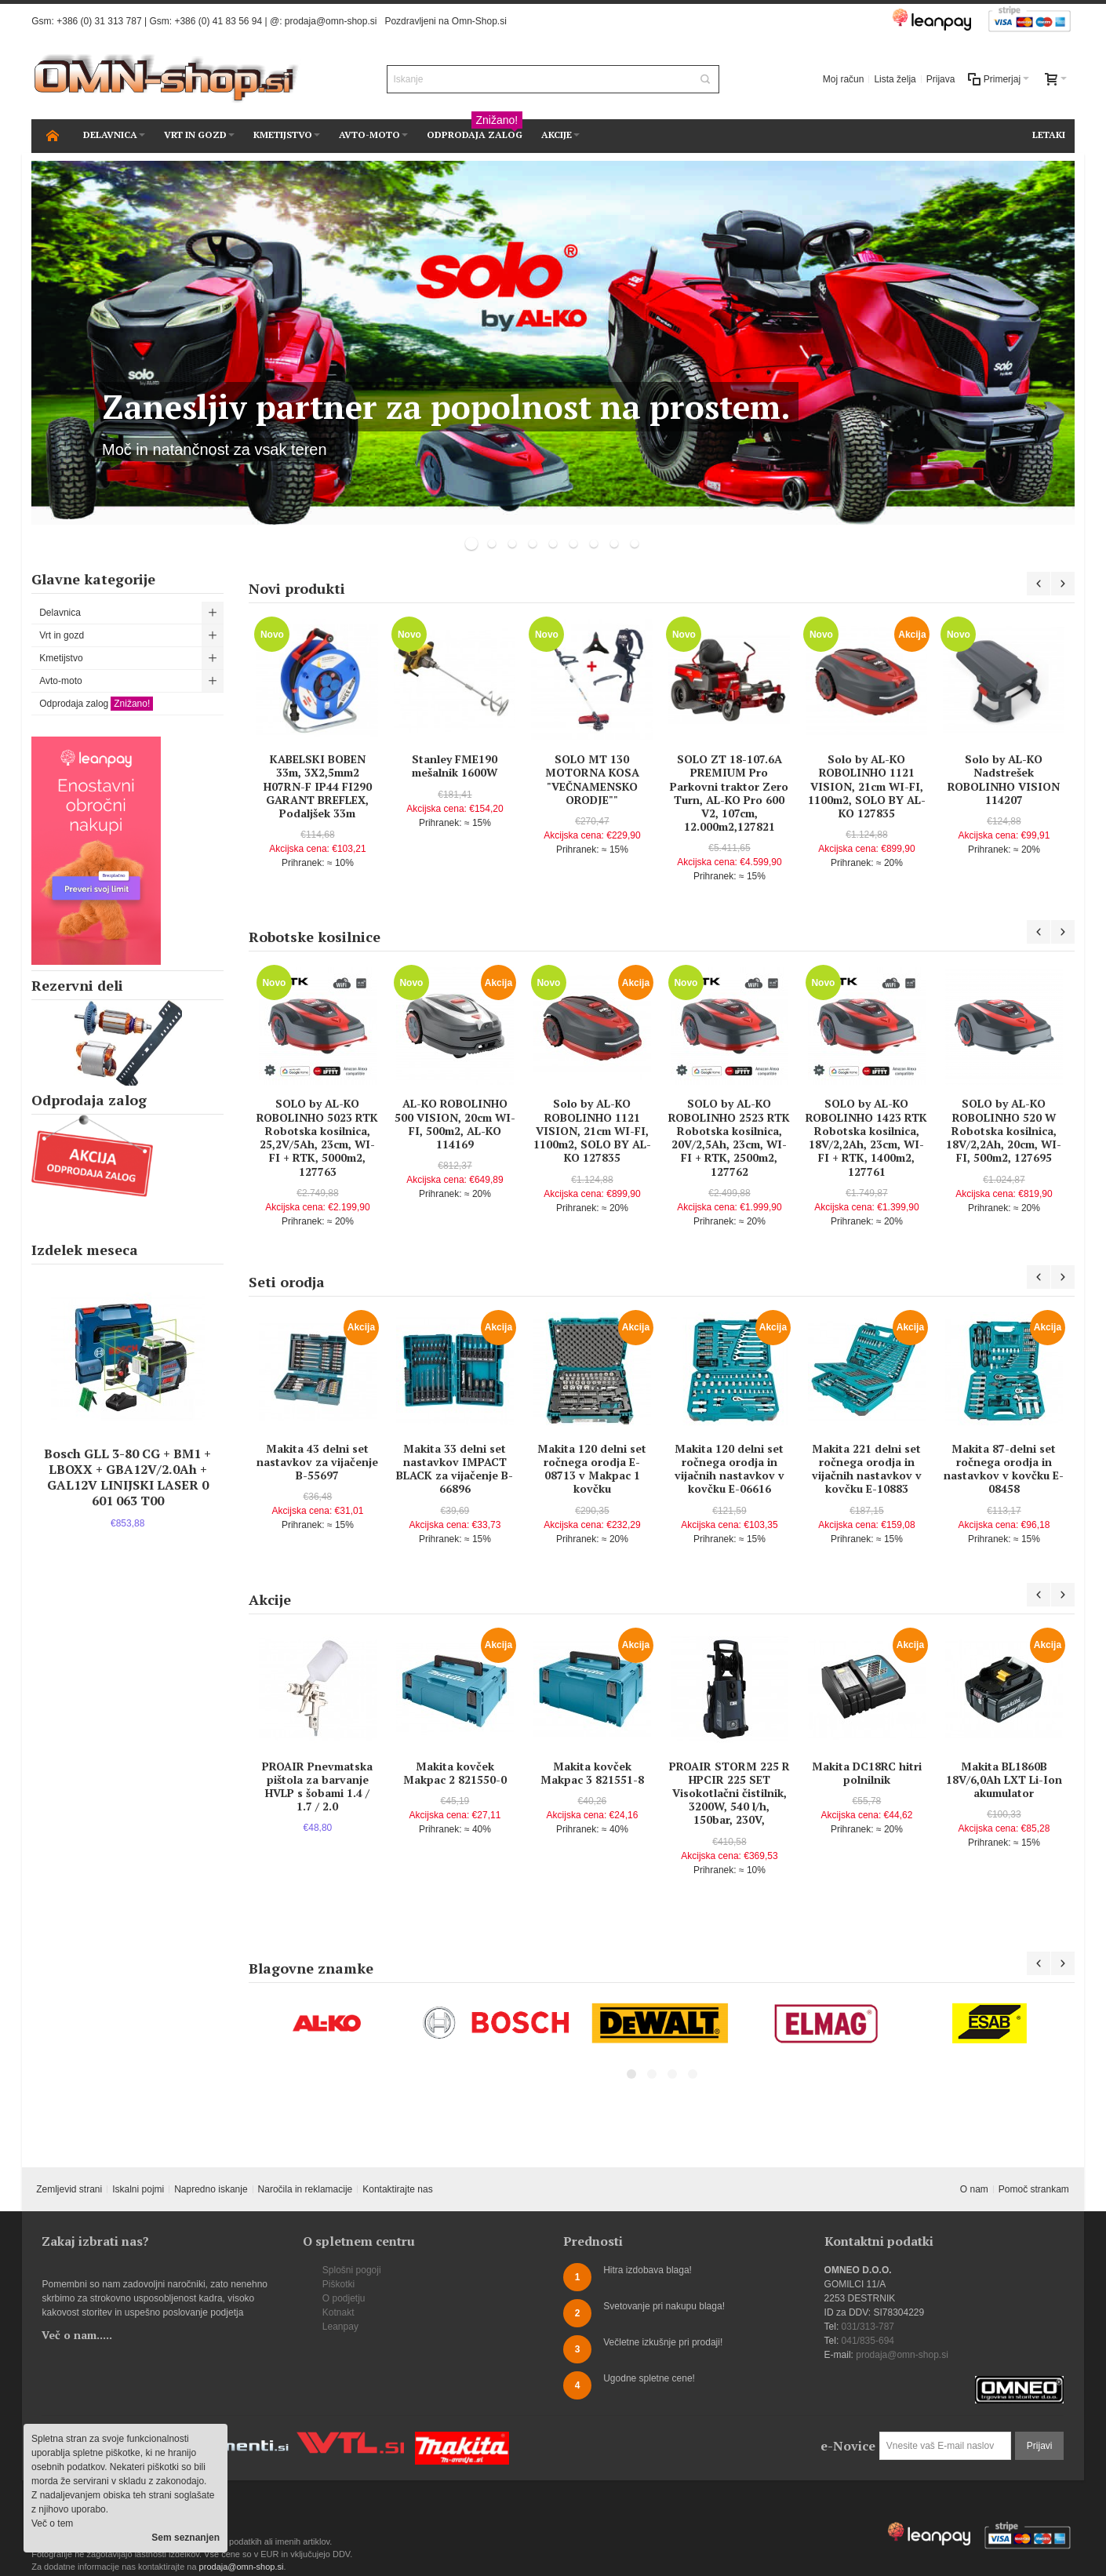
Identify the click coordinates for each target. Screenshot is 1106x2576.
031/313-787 (868, 2326)
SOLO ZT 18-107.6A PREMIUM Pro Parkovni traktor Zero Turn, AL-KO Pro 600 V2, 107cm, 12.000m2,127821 (729, 792)
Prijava (940, 79)
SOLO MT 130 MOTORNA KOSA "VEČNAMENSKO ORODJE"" (592, 779)
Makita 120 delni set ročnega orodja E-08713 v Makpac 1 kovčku (591, 1469)
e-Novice (847, 2445)
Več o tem (52, 2523)
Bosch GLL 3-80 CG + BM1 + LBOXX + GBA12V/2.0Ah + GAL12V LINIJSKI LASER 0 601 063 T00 (127, 1477)
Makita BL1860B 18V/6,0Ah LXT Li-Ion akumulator (1004, 1779)
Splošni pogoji (351, 2270)
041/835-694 (868, 2340)
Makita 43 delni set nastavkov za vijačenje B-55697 (317, 1462)
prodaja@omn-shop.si (331, 21)
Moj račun (843, 79)
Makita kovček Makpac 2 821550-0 (455, 1773)
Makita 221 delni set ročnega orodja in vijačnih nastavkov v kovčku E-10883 (867, 1469)
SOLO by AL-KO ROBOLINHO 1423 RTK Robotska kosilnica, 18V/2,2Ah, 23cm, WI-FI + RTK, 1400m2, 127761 (866, 1137)
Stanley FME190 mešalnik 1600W (454, 765)
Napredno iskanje (210, 2189)
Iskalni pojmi (138, 2189)
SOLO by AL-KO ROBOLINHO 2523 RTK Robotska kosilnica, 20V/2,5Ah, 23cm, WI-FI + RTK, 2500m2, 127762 (729, 1137)
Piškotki (338, 2284)
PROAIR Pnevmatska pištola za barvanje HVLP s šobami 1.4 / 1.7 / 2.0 (317, 1786)
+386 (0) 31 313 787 (98, 21)
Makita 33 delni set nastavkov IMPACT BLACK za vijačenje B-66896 (454, 1469)
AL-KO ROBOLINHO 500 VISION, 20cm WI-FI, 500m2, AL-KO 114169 (455, 1124)
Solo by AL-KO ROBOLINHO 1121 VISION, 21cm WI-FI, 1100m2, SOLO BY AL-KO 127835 (867, 785)
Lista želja (894, 79)
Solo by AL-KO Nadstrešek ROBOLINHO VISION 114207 (1004, 779)
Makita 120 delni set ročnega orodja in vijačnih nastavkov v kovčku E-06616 (729, 1469)
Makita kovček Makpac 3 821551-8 (592, 1773)
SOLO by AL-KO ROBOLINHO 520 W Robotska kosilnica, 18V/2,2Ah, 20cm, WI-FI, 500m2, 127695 (1003, 1130)
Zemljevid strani (69, 2189)
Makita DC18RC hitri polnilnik (867, 1773)
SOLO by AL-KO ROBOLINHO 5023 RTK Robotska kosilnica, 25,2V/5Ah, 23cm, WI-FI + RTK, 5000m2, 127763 (317, 1137)
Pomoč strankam (1034, 2189)
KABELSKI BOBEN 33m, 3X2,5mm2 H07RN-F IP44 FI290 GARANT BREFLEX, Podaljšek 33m (318, 785)
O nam (974, 2189)
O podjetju (344, 2298)
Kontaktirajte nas (397, 2189)
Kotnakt (338, 2312)
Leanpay (340, 2326)
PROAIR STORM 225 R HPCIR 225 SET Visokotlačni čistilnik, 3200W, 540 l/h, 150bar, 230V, (729, 1793)
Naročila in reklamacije (305, 2189)
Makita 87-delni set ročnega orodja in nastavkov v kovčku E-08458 (1004, 1469)
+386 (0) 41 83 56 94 (218, 21)
